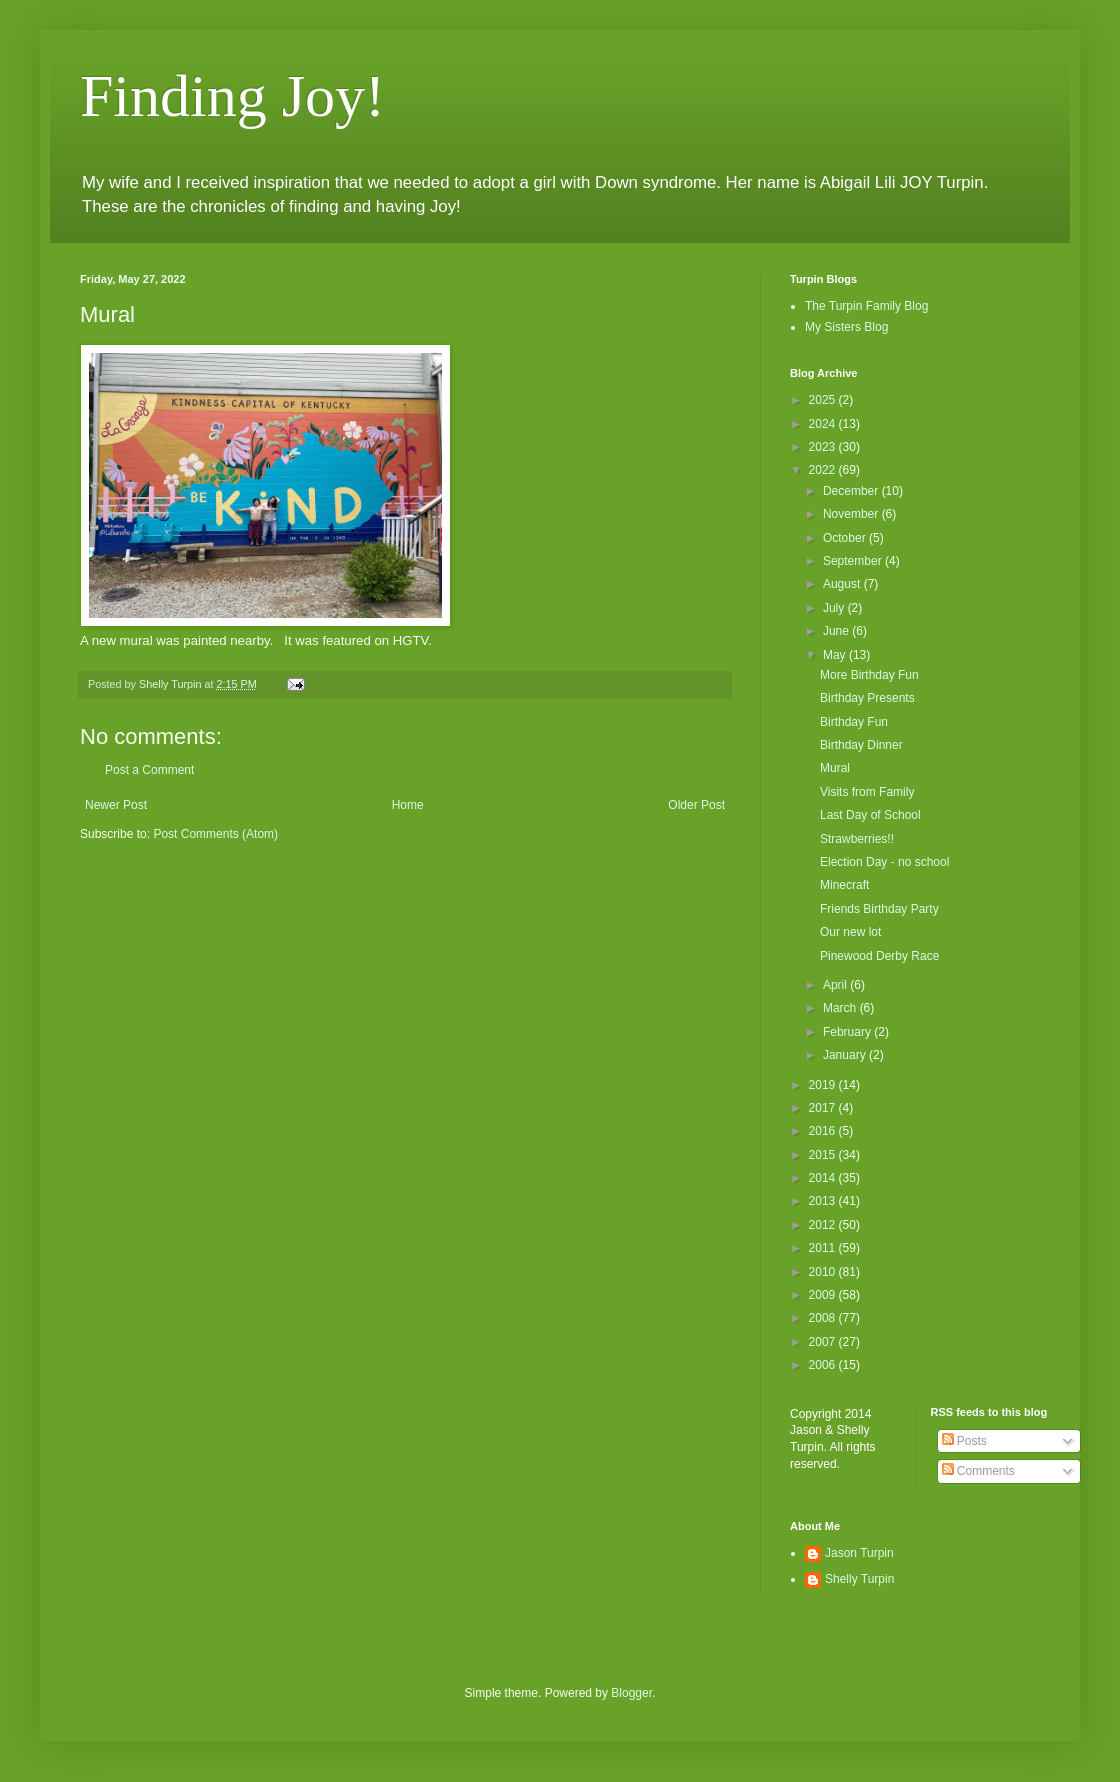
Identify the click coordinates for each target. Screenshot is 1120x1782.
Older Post (696, 805)
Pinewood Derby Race (879, 956)
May (836, 655)
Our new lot (850, 932)
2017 (824, 1108)
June (837, 631)
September (854, 561)
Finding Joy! (232, 96)
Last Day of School (870, 815)
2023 (824, 447)
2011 (824, 1248)
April (836, 985)
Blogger (631, 1693)
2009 (824, 1295)
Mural (835, 768)
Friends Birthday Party (879, 909)
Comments (978, 1471)
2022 (824, 470)
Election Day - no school (884, 862)
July (835, 608)
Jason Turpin (859, 1553)
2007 (824, 1342)
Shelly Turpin (859, 1579)
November (852, 514)
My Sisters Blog (846, 327)
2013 (824, 1201)
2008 (824, 1318)
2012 (824, 1225)
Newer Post (116, 805)
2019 (824, 1085)
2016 (824, 1131)
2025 (824, 400)
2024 (824, 424)
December (852, 491)
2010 (824, 1272)
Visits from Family (867, 792)
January (846, 1055)
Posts (964, 1441)
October (846, 538)
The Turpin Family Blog (866, 306)
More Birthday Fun (869, 675)
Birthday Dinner (861, 745)
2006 (824, 1365)
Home (408, 805)
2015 (824, 1155)
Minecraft (844, 885)
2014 (824, 1178)
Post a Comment (149, 770)
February (848, 1032)
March (841, 1008)
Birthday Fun (854, 722)
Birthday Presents (867, 698)
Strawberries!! (857, 839)
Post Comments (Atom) (215, 834)
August (843, 584)
